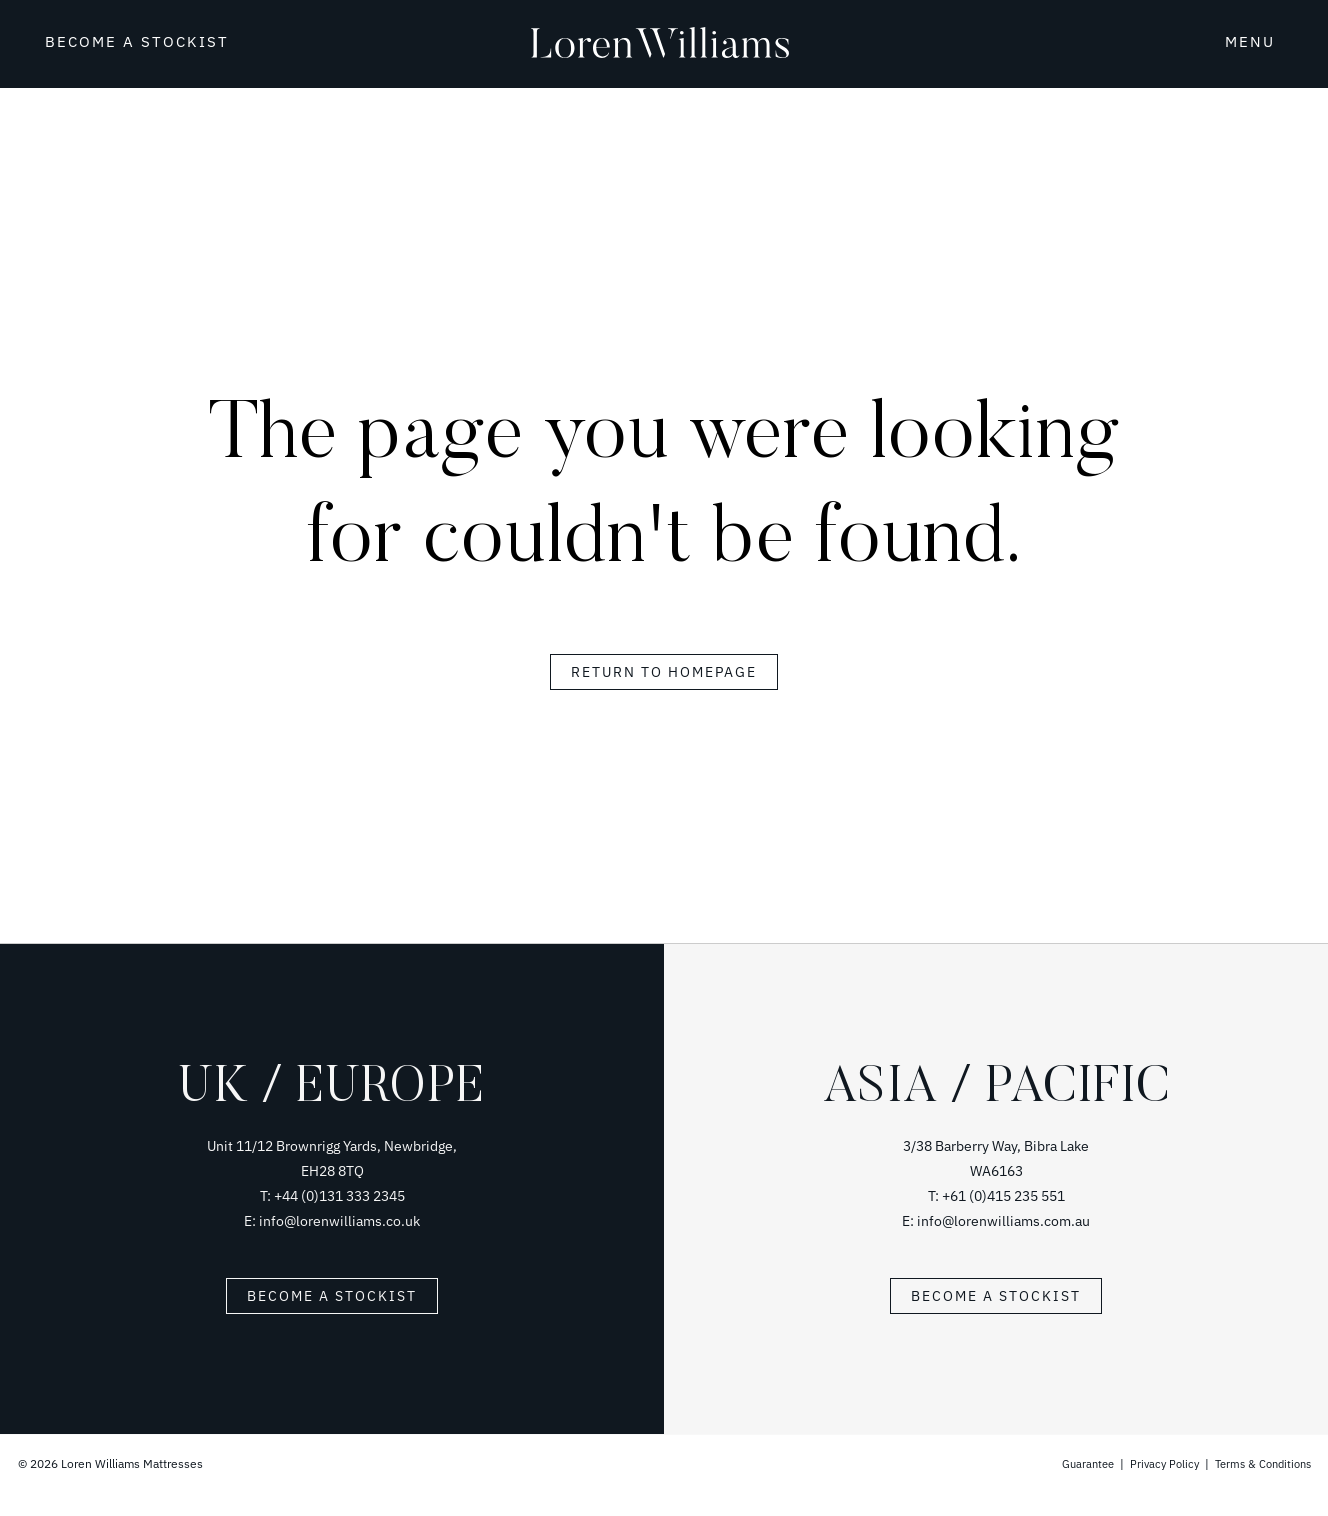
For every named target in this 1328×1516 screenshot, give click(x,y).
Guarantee (1074, 1463)
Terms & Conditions (1258, 1463)
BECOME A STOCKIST (137, 41)
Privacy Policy (1153, 1463)
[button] (1232, 40)
